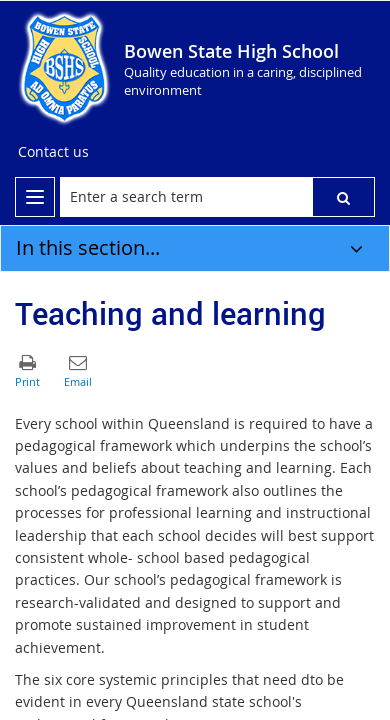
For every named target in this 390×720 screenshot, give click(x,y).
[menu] (35, 197)
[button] (343, 197)
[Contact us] (53, 152)
